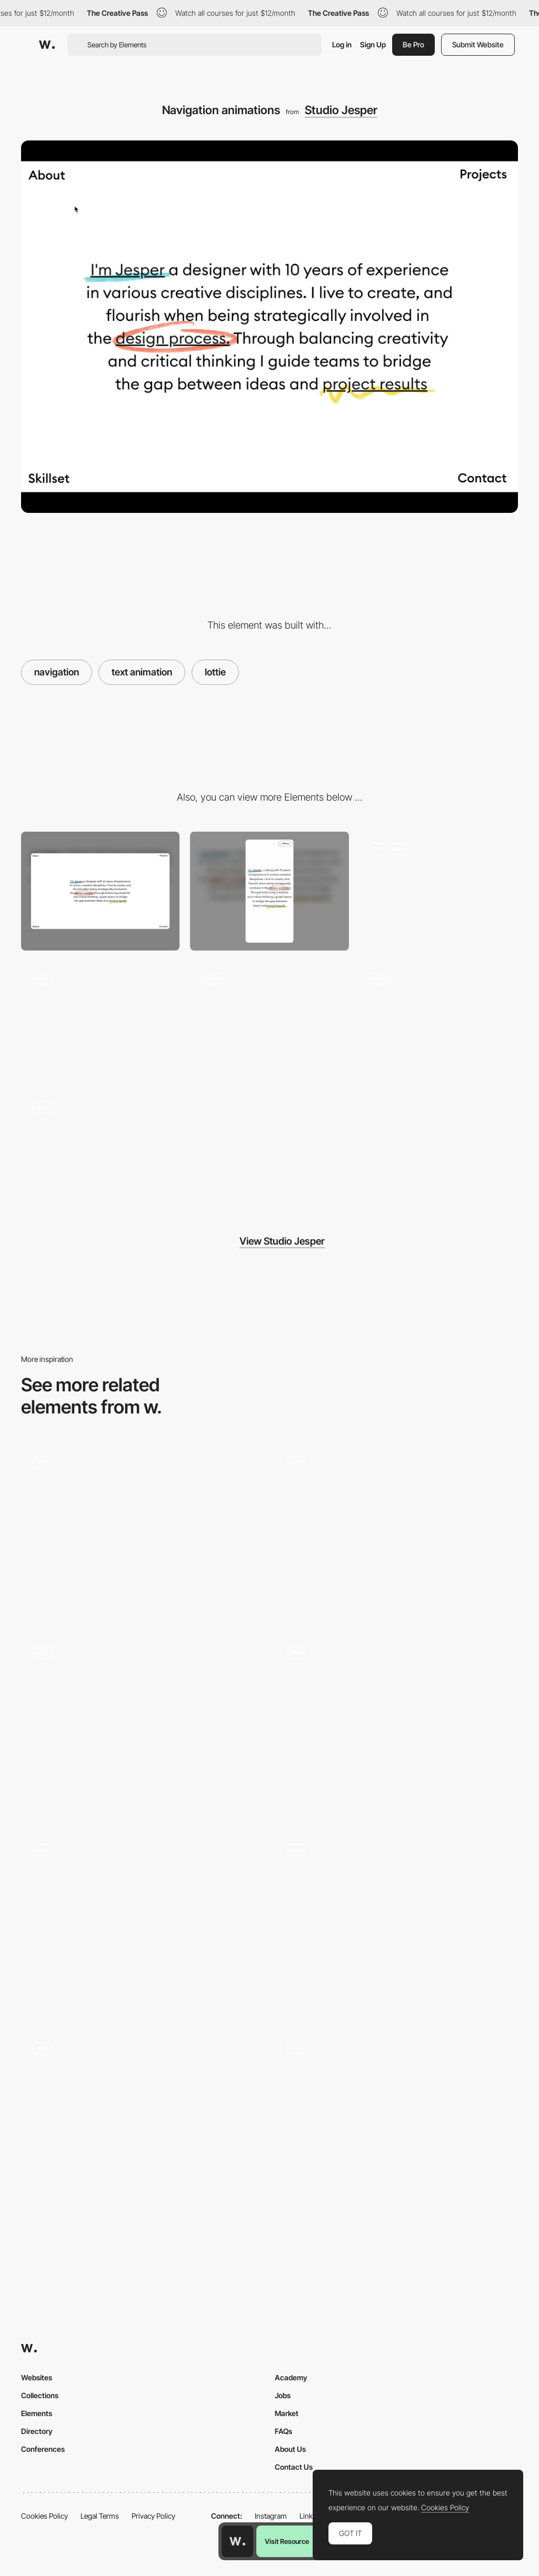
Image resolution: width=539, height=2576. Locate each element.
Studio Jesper (341, 110)
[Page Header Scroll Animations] (439, 891)
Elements (36, 2413)
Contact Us (294, 2466)
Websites (36, 2377)
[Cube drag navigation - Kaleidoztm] (396, 2117)
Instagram (271, 2515)
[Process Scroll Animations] (100, 1020)
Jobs (283, 2395)
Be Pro (413, 44)
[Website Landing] (439, 1020)
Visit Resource (287, 2541)
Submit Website (478, 44)
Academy (291, 2377)
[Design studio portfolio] (142, 2122)
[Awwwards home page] (237, 2541)
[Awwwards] (47, 45)
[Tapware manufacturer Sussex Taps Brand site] (142, 1725)
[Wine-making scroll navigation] (396, 1532)
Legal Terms (100, 2515)
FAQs (283, 2431)
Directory (37, 2431)
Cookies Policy (44, 2515)
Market (286, 2413)
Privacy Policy (153, 2515)
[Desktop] (100, 891)
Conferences (43, 2448)
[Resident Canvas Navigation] (396, 1924)
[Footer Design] (269, 1020)
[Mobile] (269, 891)
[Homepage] (396, 1725)
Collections (39, 2395)
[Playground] (100, 1149)
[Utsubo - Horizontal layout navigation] (142, 1532)
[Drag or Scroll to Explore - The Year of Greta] (142, 1919)
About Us (290, 2448)
